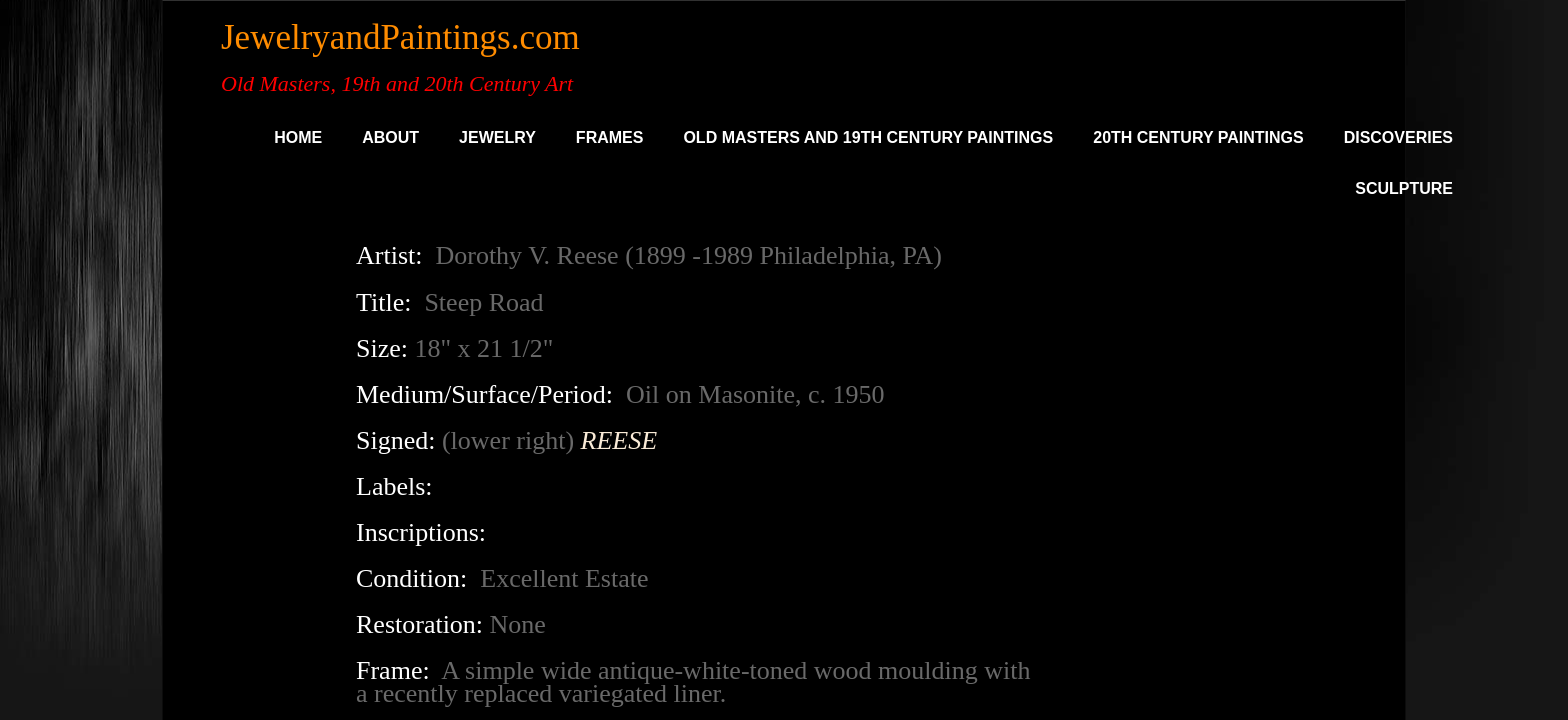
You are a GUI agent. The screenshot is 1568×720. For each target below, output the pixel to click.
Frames (610, 137)
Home (298, 137)
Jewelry (497, 137)
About (390, 137)
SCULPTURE (1404, 188)
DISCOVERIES (1398, 137)
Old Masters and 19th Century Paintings (868, 137)
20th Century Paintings (1198, 137)
